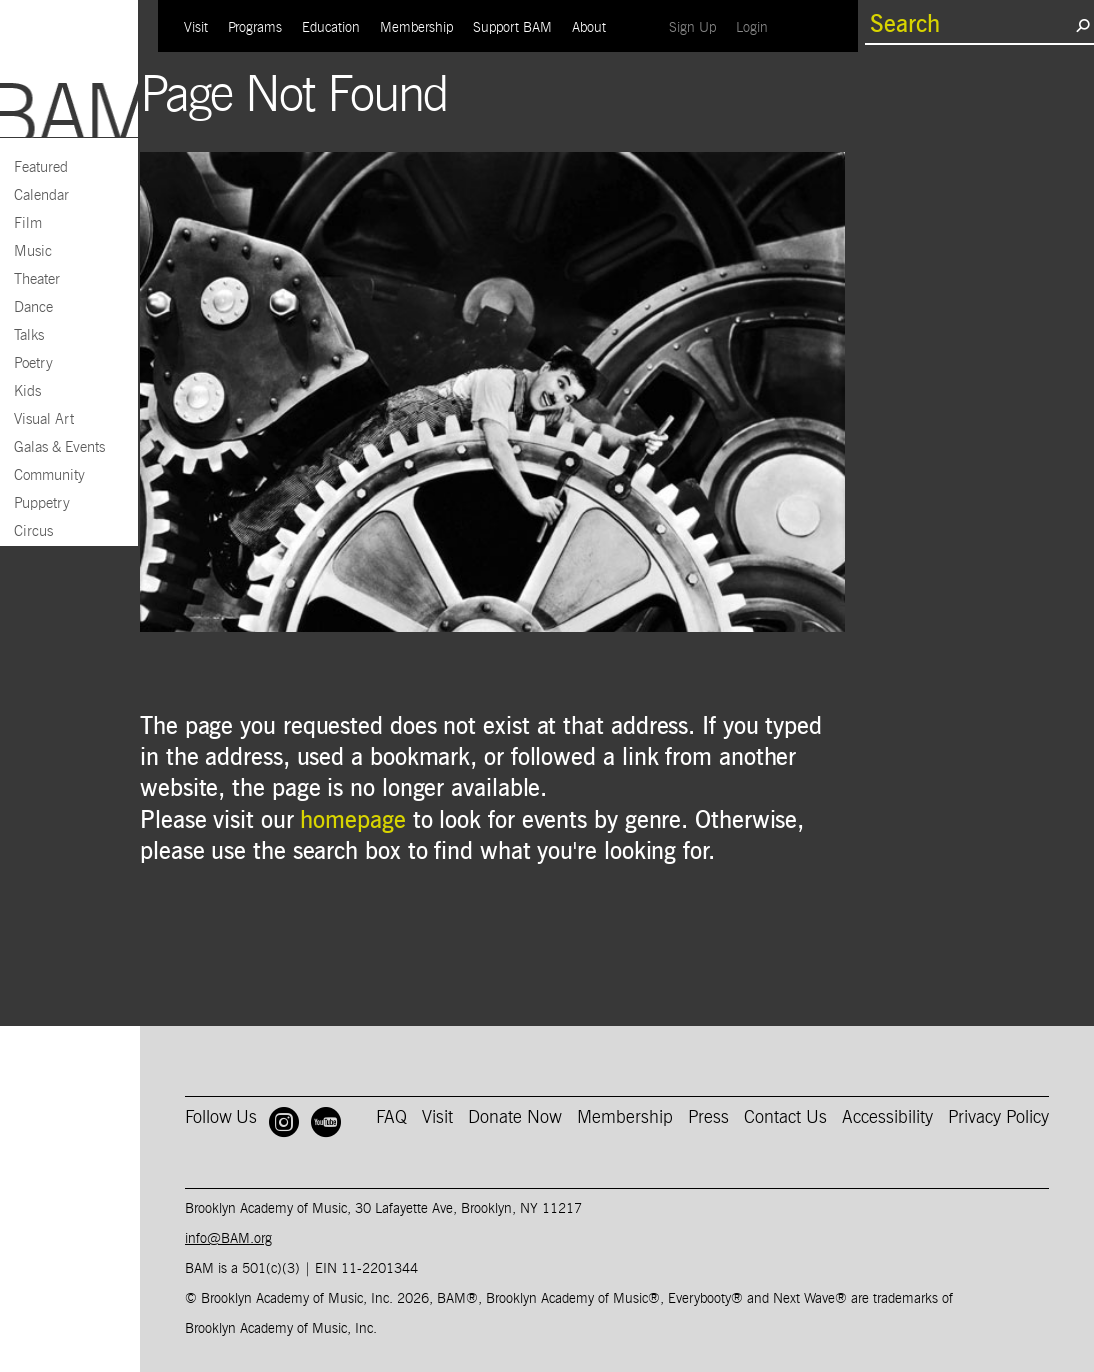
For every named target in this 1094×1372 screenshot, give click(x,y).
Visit (196, 28)
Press (708, 1118)
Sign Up (697, 27)
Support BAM (512, 28)
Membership (416, 28)
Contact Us (785, 1118)
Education (331, 28)
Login (757, 27)
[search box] (970, 25)
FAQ (391, 1118)
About (589, 28)
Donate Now (515, 1118)
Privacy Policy (998, 1118)
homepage (352, 821)
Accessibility (887, 1118)
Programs (255, 28)
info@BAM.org (228, 1239)
